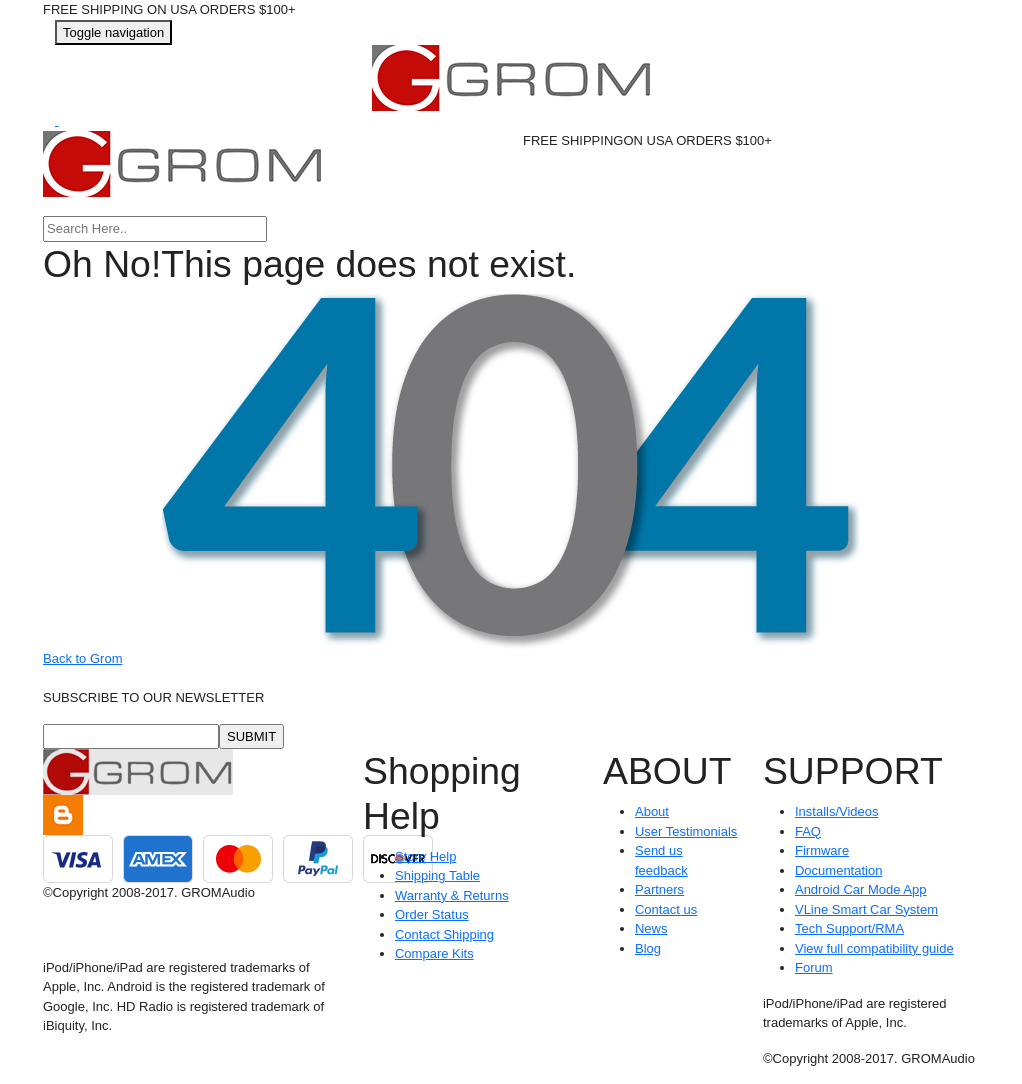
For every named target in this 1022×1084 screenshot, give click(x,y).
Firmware (822, 850)
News (651, 928)
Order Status (432, 914)
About (652, 811)
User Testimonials (686, 831)
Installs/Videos (837, 811)
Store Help (425, 856)
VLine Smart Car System (866, 909)
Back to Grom (82, 658)
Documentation (838, 870)
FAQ (808, 831)
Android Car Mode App (861, 889)
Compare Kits (434, 953)
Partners (659, 889)
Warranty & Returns (452, 895)
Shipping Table (437, 875)
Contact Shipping (444, 934)
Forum (814, 967)
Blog (648, 948)
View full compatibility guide (874, 948)
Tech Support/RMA (849, 928)
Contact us (666, 909)
